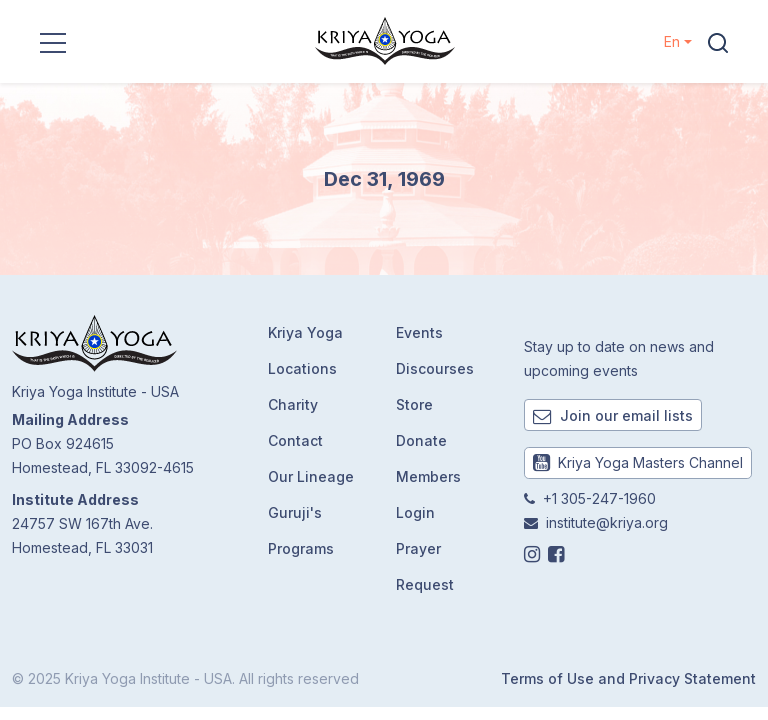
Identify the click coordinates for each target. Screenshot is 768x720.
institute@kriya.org (607, 522)
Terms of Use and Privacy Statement (628, 678)
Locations (302, 368)
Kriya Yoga (305, 332)
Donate (421, 440)
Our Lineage (311, 476)
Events (419, 332)
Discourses (435, 368)
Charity (293, 404)
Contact (295, 440)
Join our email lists (613, 415)
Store (414, 404)
